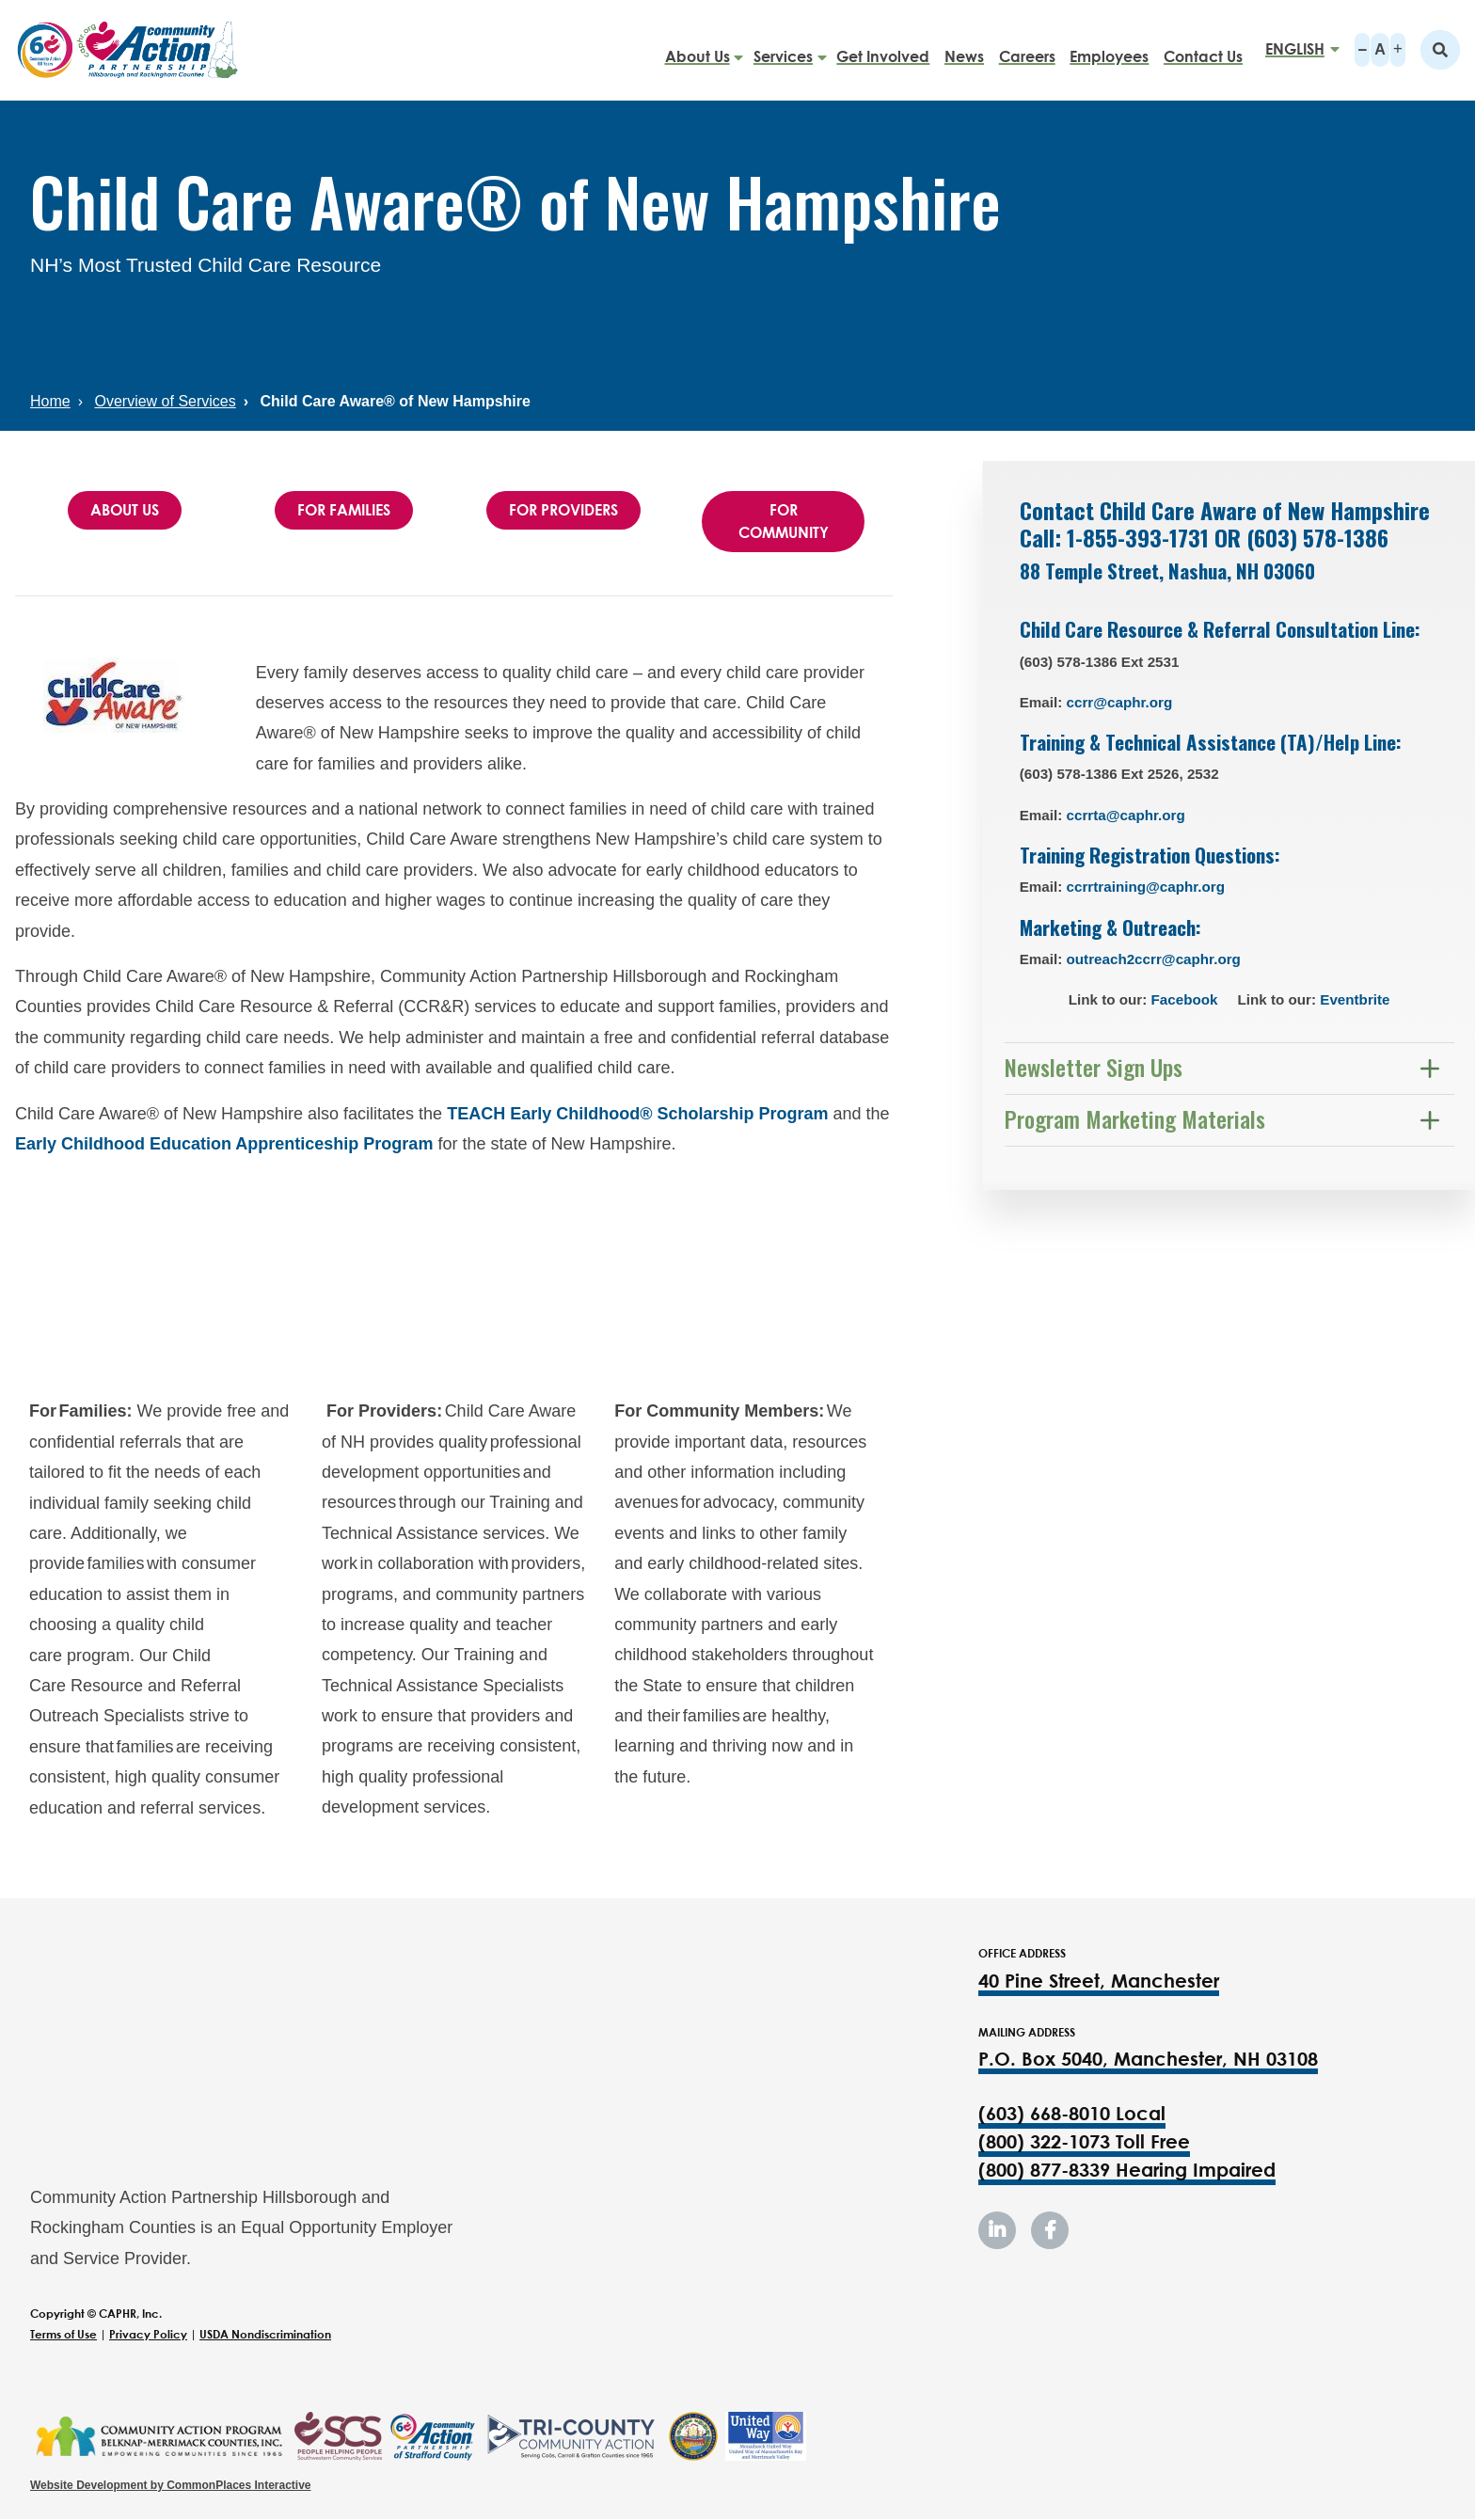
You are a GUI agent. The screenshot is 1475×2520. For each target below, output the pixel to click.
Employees (1109, 49)
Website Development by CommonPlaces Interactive (170, 2485)
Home (50, 401)
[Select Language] (1296, 49)
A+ (1397, 50)
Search (1440, 50)
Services (783, 49)
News (964, 49)
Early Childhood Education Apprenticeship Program (224, 1143)
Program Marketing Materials (1135, 1118)
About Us (697, 49)
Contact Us (1203, 49)
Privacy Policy (148, 2334)
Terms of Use (63, 2334)
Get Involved (882, 49)
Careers (1027, 49)
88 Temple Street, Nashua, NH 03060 (1172, 570)
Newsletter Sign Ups (1093, 1067)
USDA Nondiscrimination (265, 2334)
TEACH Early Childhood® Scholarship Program (637, 1113)
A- (1362, 50)
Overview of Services (164, 401)
